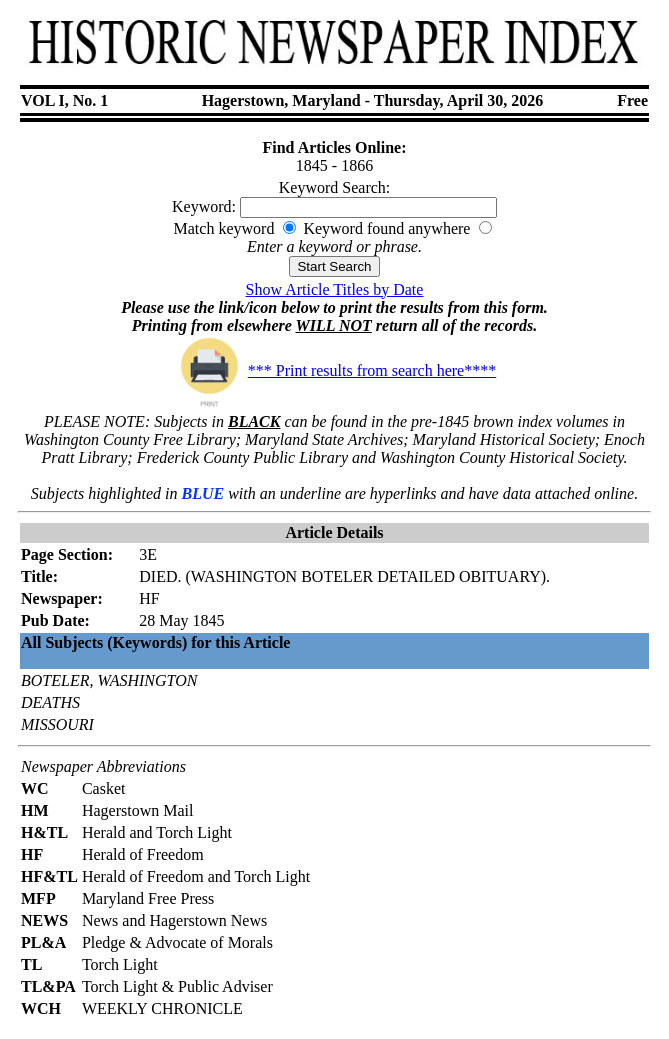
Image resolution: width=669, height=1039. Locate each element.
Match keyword (224, 228)
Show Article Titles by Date (335, 289)
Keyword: (204, 206)
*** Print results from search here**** (334, 370)
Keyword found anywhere (386, 228)
